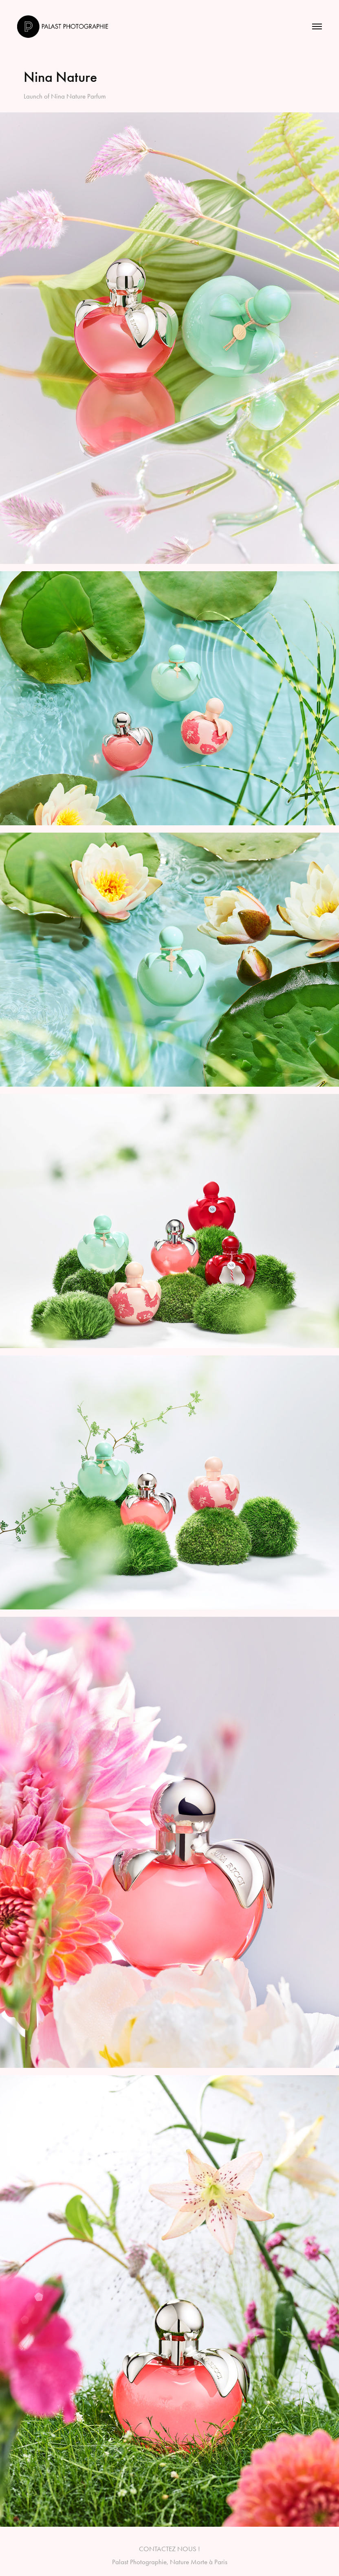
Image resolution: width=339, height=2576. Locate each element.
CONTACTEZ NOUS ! (169, 2549)
